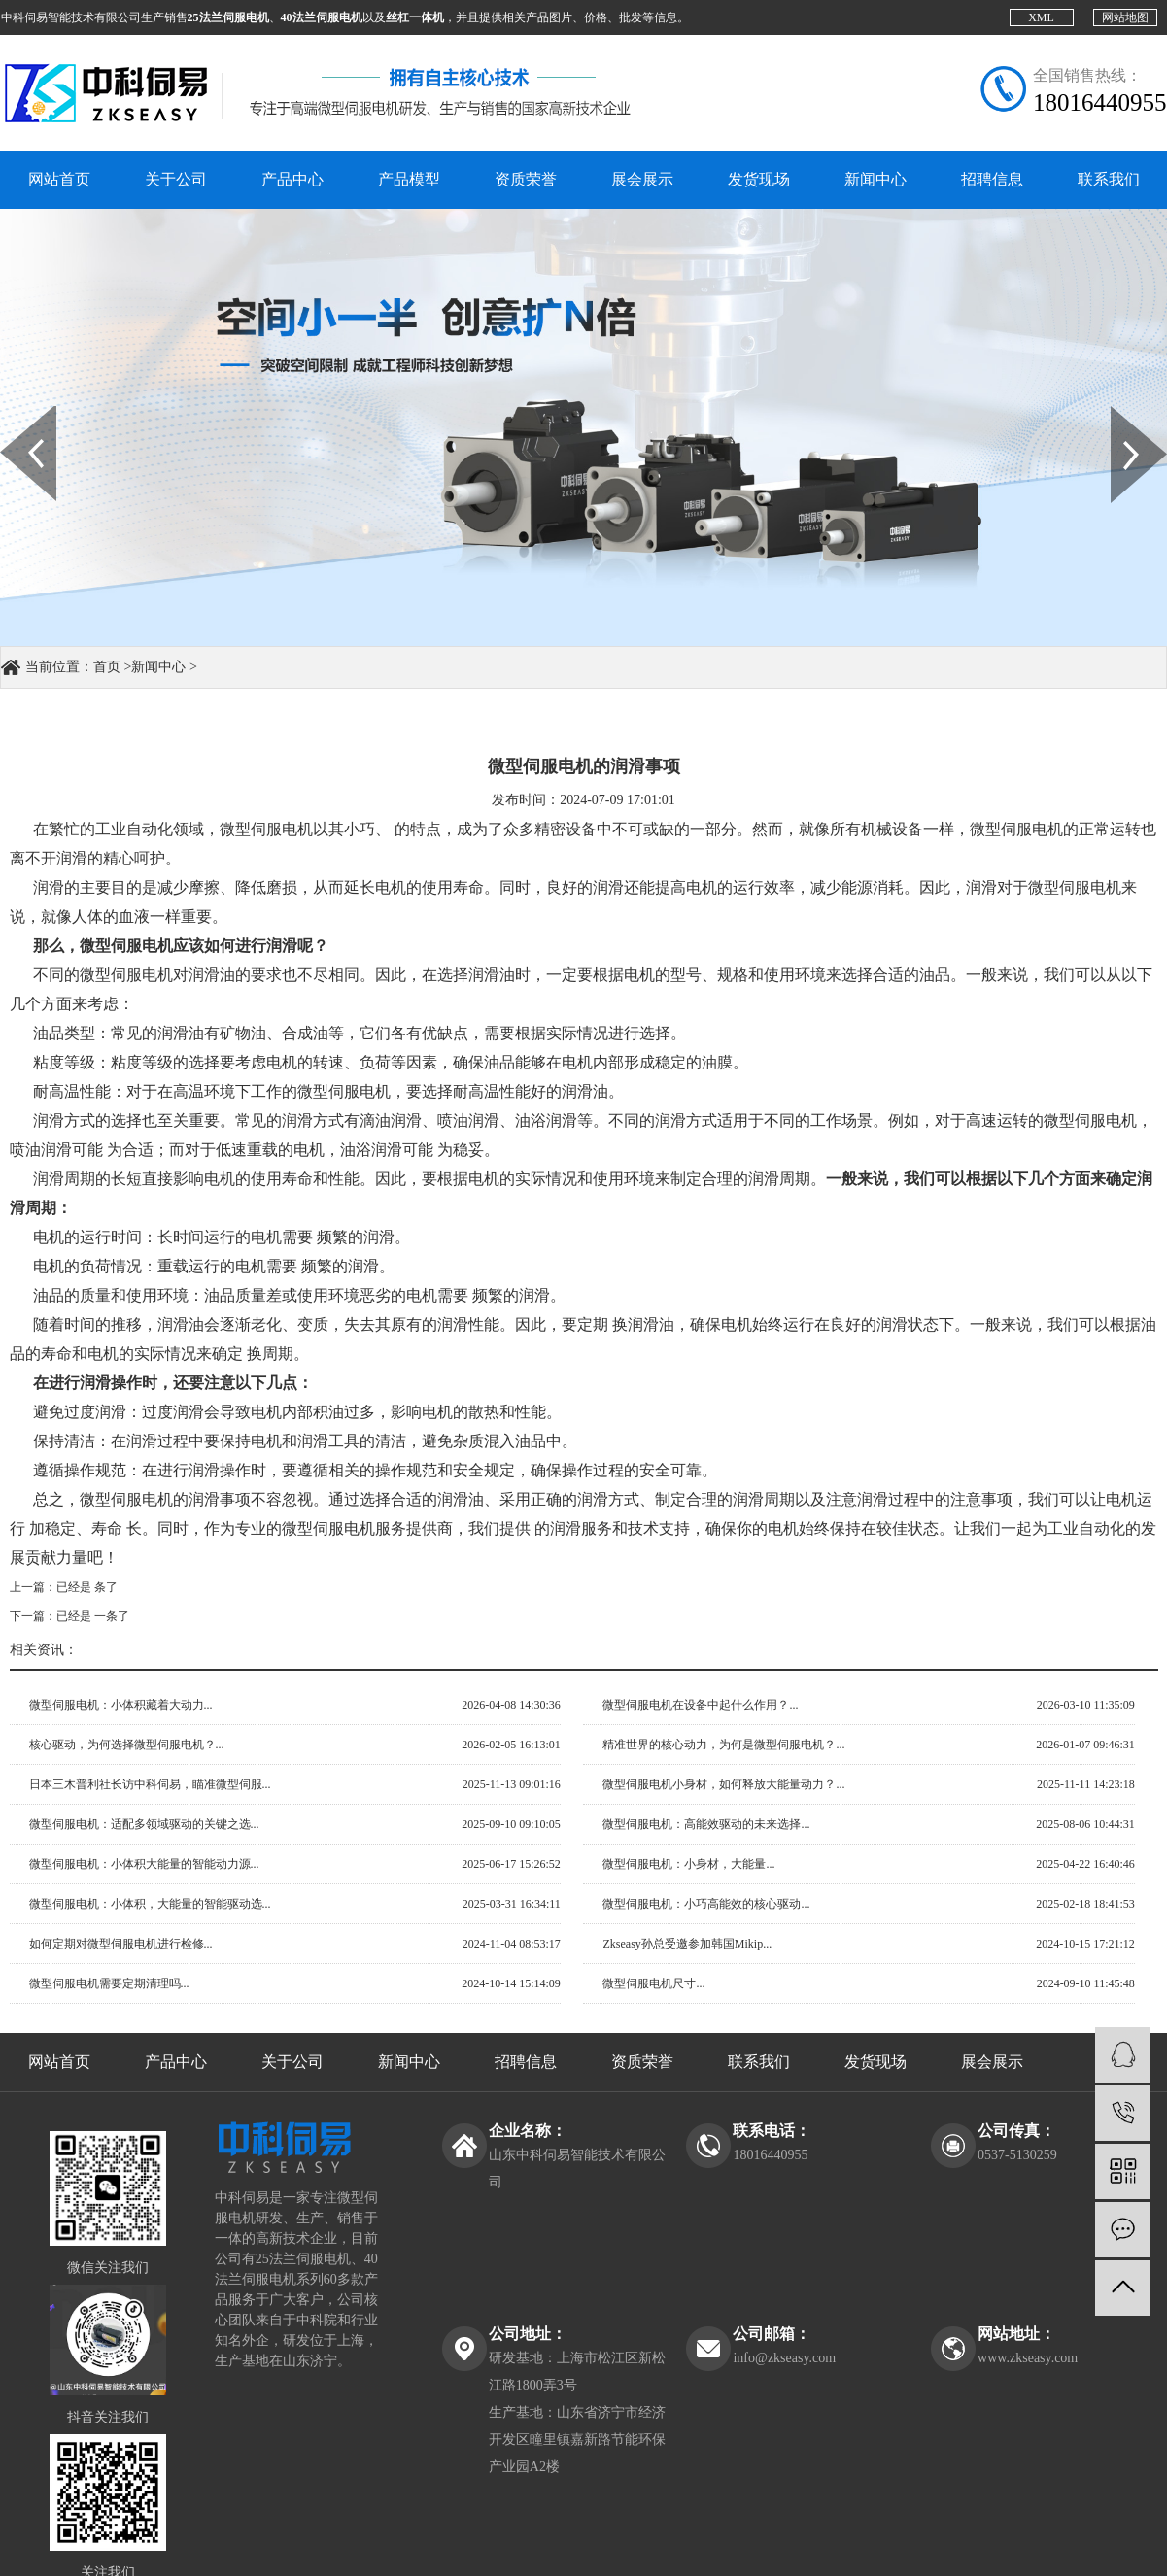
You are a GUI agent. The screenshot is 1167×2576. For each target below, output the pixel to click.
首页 (106, 667)
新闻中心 (875, 179)
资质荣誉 (526, 179)
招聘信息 (992, 179)
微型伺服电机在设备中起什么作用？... (700, 1705)
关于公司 (176, 179)
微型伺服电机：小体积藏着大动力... (121, 1705)
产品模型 (409, 179)
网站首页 (59, 179)
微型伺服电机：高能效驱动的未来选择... (705, 1824)
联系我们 (1109, 179)
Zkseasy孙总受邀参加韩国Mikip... (687, 1943)
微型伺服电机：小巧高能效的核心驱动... (705, 1904)
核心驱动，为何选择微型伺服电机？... (126, 1744)
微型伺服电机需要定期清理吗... (109, 1983)
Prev (10, 413)
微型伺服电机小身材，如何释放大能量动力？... (723, 1784)
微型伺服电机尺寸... (653, 1983)
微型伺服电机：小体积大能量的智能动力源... (144, 1864)
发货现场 (759, 179)
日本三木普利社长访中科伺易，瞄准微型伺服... (150, 1784)
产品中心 (292, 179)
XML (1041, 17)
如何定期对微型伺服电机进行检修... (121, 1943)
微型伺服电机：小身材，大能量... (688, 1864)
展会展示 (642, 179)
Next (1122, 413)
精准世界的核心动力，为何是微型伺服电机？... (723, 1744)
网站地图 (1125, 17)
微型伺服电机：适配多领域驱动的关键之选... (144, 1824)
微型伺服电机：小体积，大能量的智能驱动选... (150, 1904)
